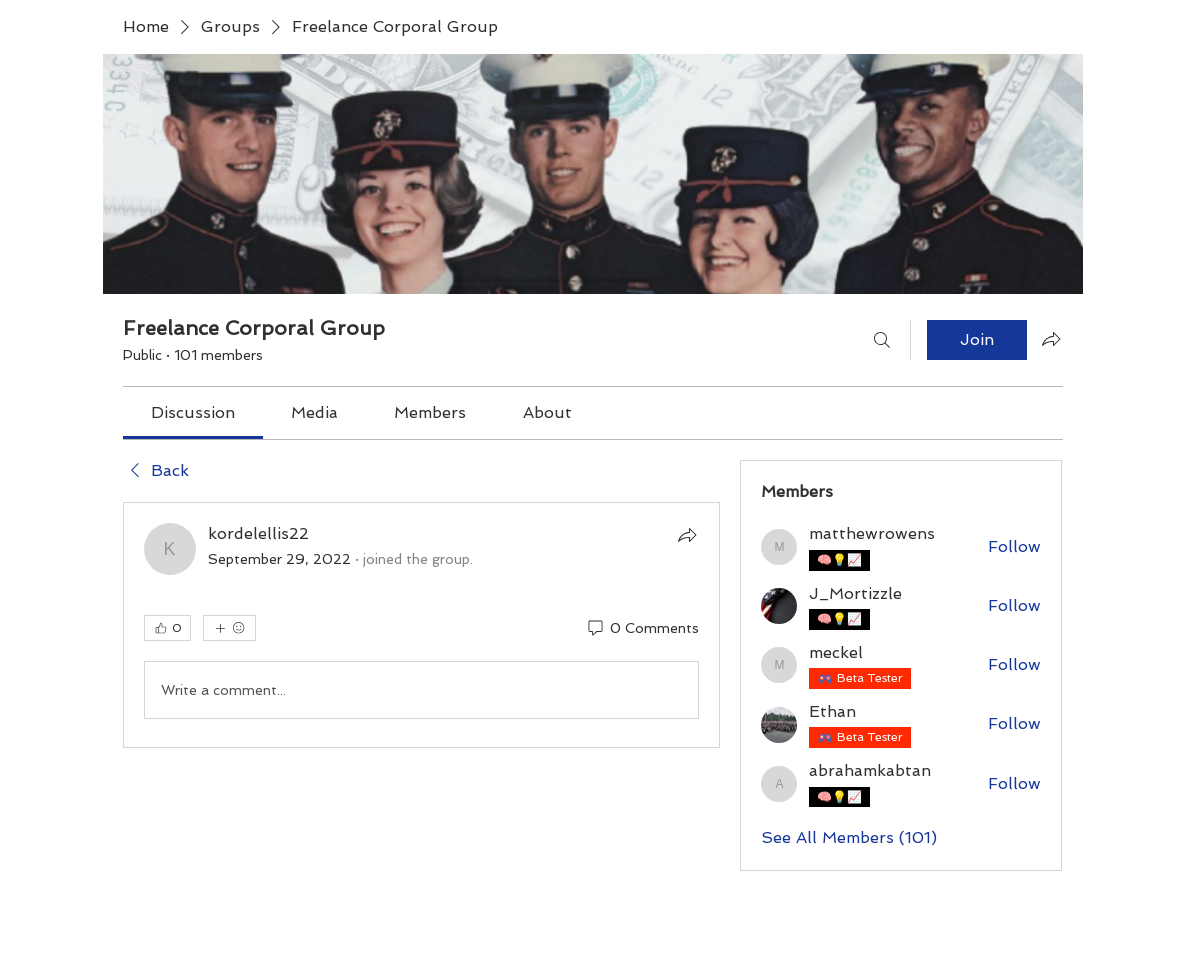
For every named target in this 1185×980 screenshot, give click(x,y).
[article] (422, 625)
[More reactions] (229, 628)
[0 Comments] (642, 629)
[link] (193, 412)
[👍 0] (167, 628)
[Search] (882, 340)
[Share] (687, 535)
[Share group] (1051, 339)
